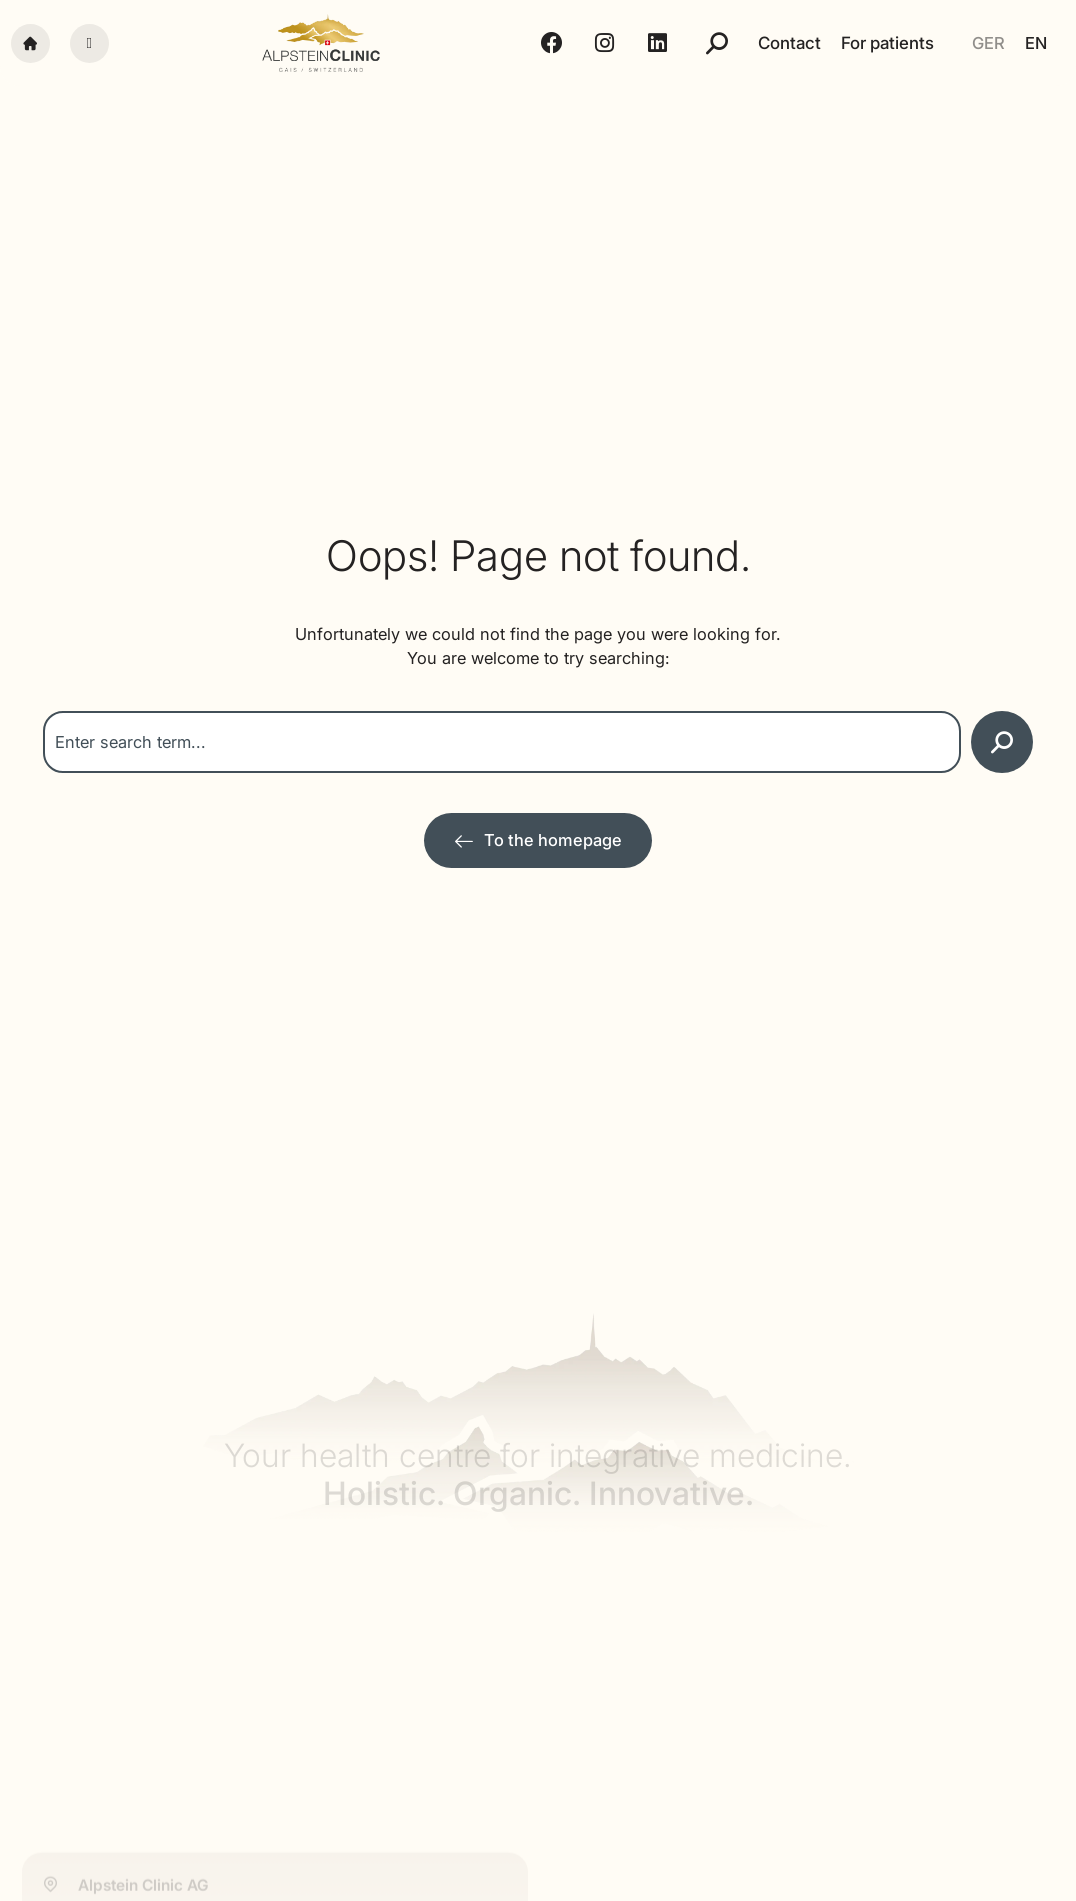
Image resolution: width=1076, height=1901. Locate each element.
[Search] (1002, 742)
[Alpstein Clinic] (321, 43)
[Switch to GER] (988, 43)
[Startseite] (30, 43)
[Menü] (89, 43)
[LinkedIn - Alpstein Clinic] (660, 43)
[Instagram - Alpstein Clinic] (607, 43)
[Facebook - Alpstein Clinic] (555, 43)
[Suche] (717, 43)
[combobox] (502, 742)
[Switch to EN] (1036, 43)
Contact (789, 43)
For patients (887, 43)
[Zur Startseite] (538, 840)
